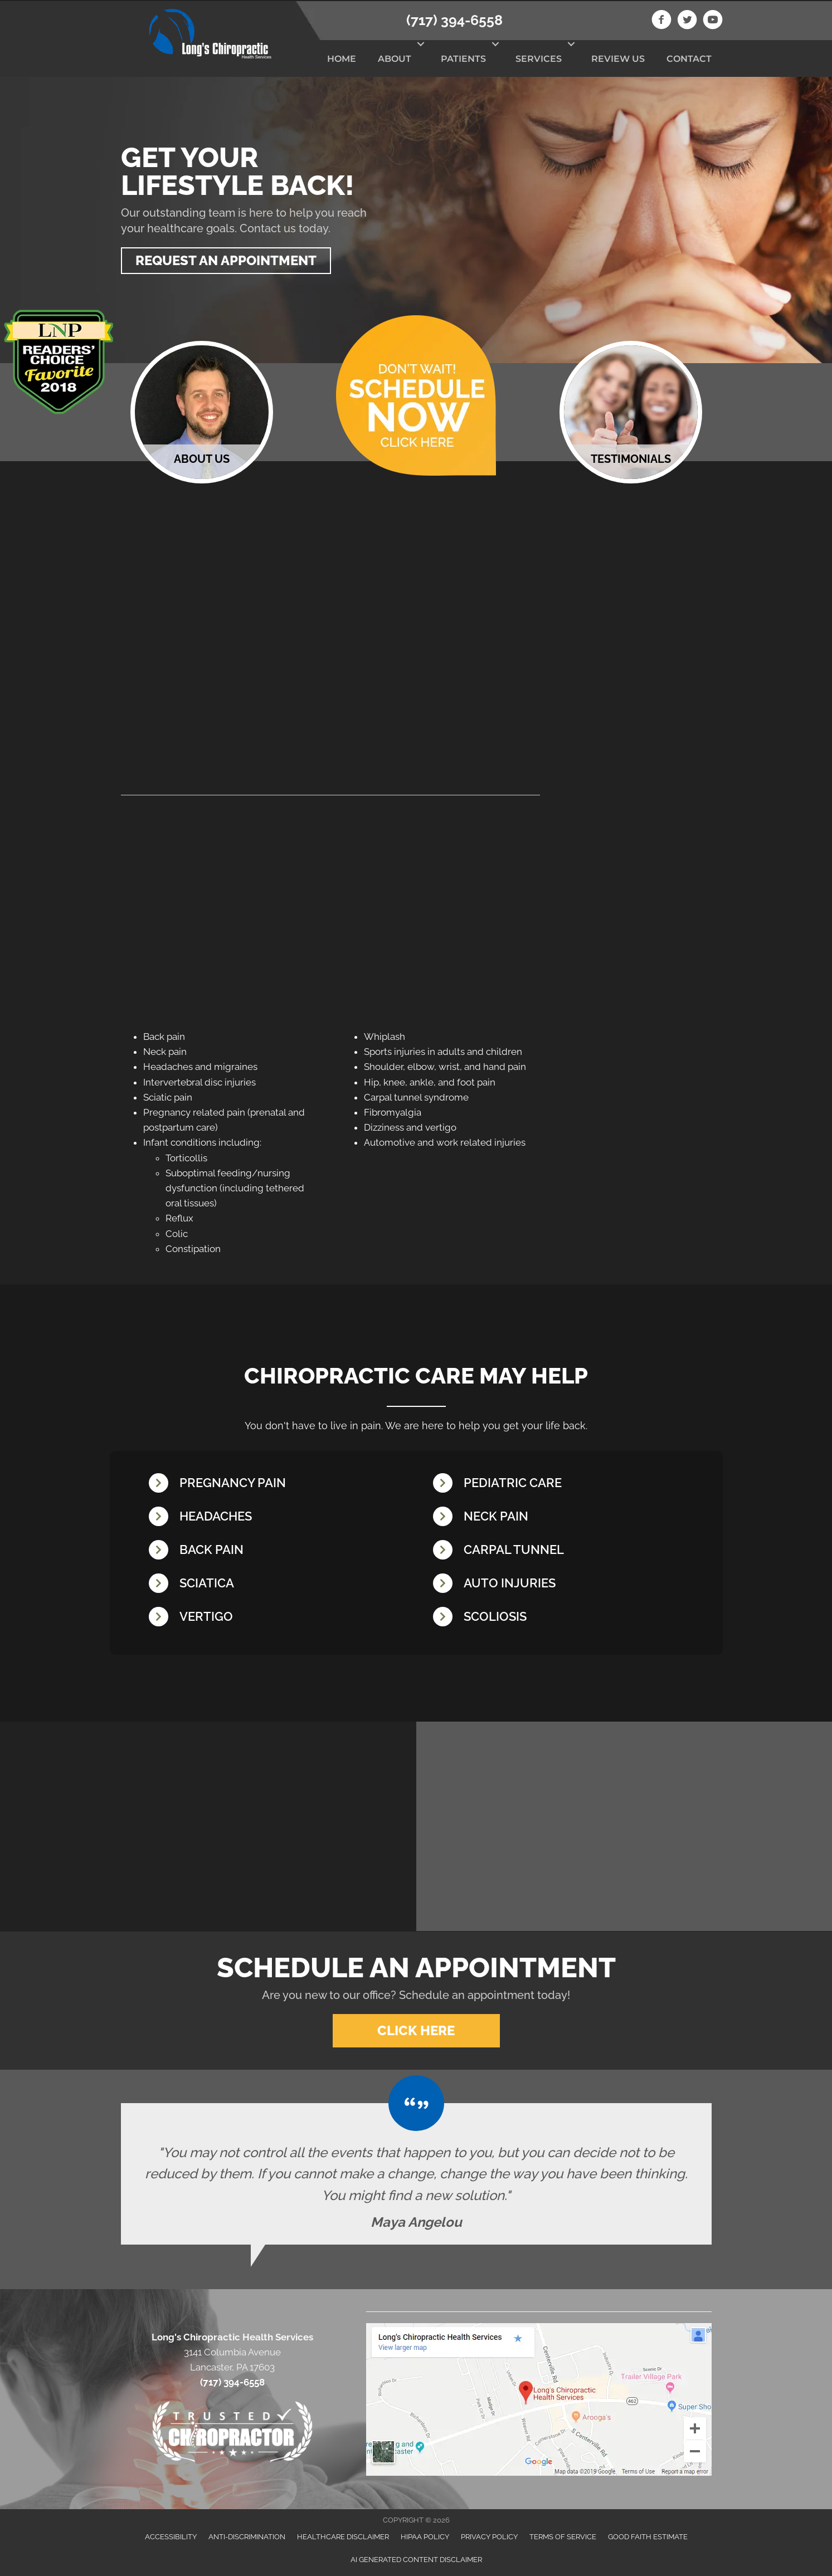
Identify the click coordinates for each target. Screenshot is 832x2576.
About (394, 58)
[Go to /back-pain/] (280, 1551)
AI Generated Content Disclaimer (416, 2558)
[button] (420, 44)
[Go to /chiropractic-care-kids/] (564, 1484)
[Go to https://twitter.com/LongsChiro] (687, 21)
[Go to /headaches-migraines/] (280, 1518)
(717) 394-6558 (454, 20)
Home (341, 58)
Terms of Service (562, 2535)
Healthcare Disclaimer (343, 2535)
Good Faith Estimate (648, 2535)
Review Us (618, 58)
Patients (463, 58)
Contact (689, 58)
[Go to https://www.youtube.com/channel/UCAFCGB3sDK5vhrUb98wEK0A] (713, 21)
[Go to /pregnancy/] (280, 1484)
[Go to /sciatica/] (280, 1584)
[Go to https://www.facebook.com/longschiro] (661, 21)
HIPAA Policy (425, 2535)
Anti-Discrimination (246, 2535)
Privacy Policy (489, 2535)
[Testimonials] (416, 2172)
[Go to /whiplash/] (564, 1584)
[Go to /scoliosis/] (564, 1618)
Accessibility (171, 2535)
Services (538, 58)
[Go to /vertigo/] (280, 1618)
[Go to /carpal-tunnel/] (564, 1551)
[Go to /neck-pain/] (564, 1518)
